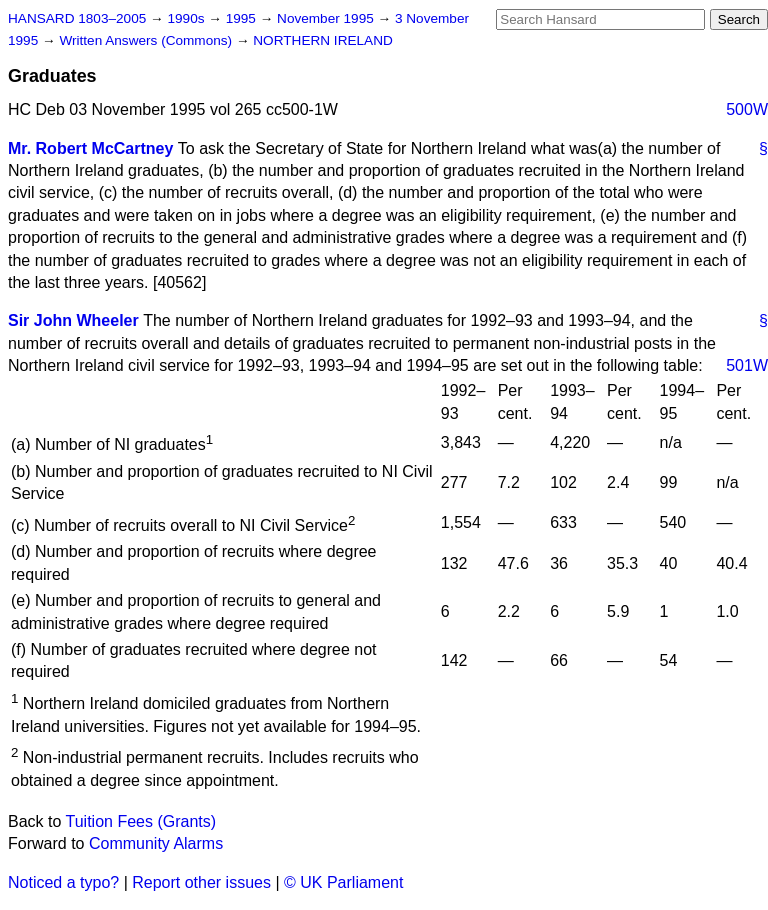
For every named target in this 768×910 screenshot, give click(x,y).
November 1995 (327, 18)
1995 (243, 18)
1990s (187, 18)
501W (747, 365)
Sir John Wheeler (73, 320)
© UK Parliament (343, 882)
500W (747, 109)
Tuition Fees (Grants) (141, 821)
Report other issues (201, 882)
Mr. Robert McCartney (90, 148)
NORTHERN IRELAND (322, 40)
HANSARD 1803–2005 (77, 18)
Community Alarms (156, 843)
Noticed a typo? (63, 882)
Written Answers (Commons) (147, 40)
